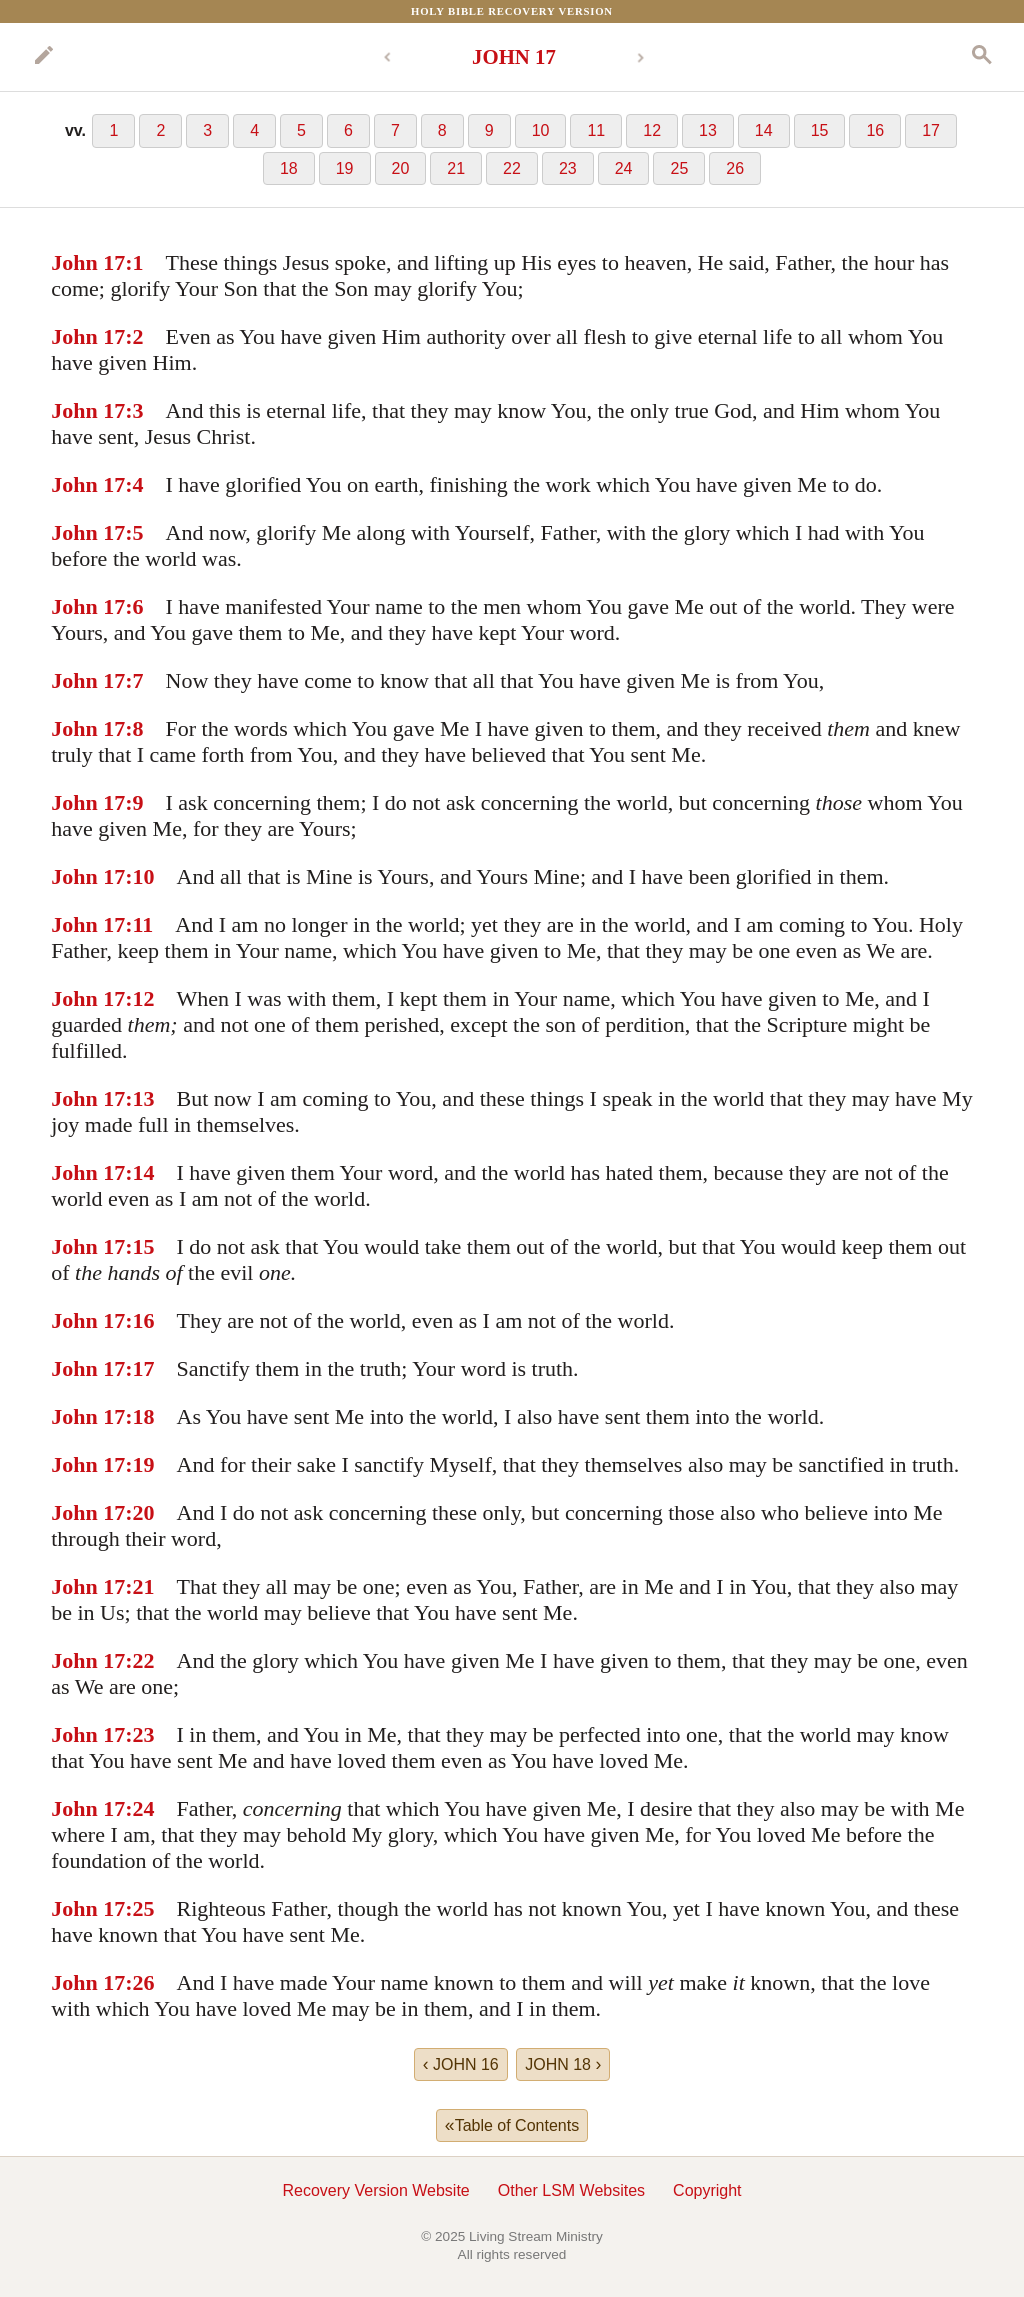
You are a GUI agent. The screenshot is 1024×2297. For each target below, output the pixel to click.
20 (401, 168)
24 (624, 168)
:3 (134, 410)
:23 (139, 1734)
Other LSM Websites (571, 2190)
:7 (134, 680)
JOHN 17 (514, 56)
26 (735, 168)
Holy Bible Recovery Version (512, 11)
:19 (139, 1464)
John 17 (88, 262)
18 (289, 168)
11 (596, 130)
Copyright (707, 2190)
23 (568, 168)
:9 (134, 802)
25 (679, 168)
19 (345, 168)
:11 (139, 924)
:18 (139, 1416)
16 (875, 130)
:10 (139, 876)
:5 (134, 532)
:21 (139, 1586)
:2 (134, 336)
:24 (139, 1808)
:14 (139, 1172)
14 (764, 130)
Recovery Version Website (375, 2190)
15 (820, 130)
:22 (139, 1660)
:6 (134, 606)
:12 (139, 998)
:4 (134, 484)
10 (541, 130)
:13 (139, 1098)
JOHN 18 (563, 2064)
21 (456, 168)
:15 (139, 1246)
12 (652, 130)
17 (931, 130)
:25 (139, 1908)
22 (512, 168)
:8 (134, 728)
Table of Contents (512, 2125)
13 (708, 130)
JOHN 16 (461, 2064)
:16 (139, 1320)
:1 (134, 262)
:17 (139, 1368)
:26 (139, 1982)
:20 (139, 1512)
